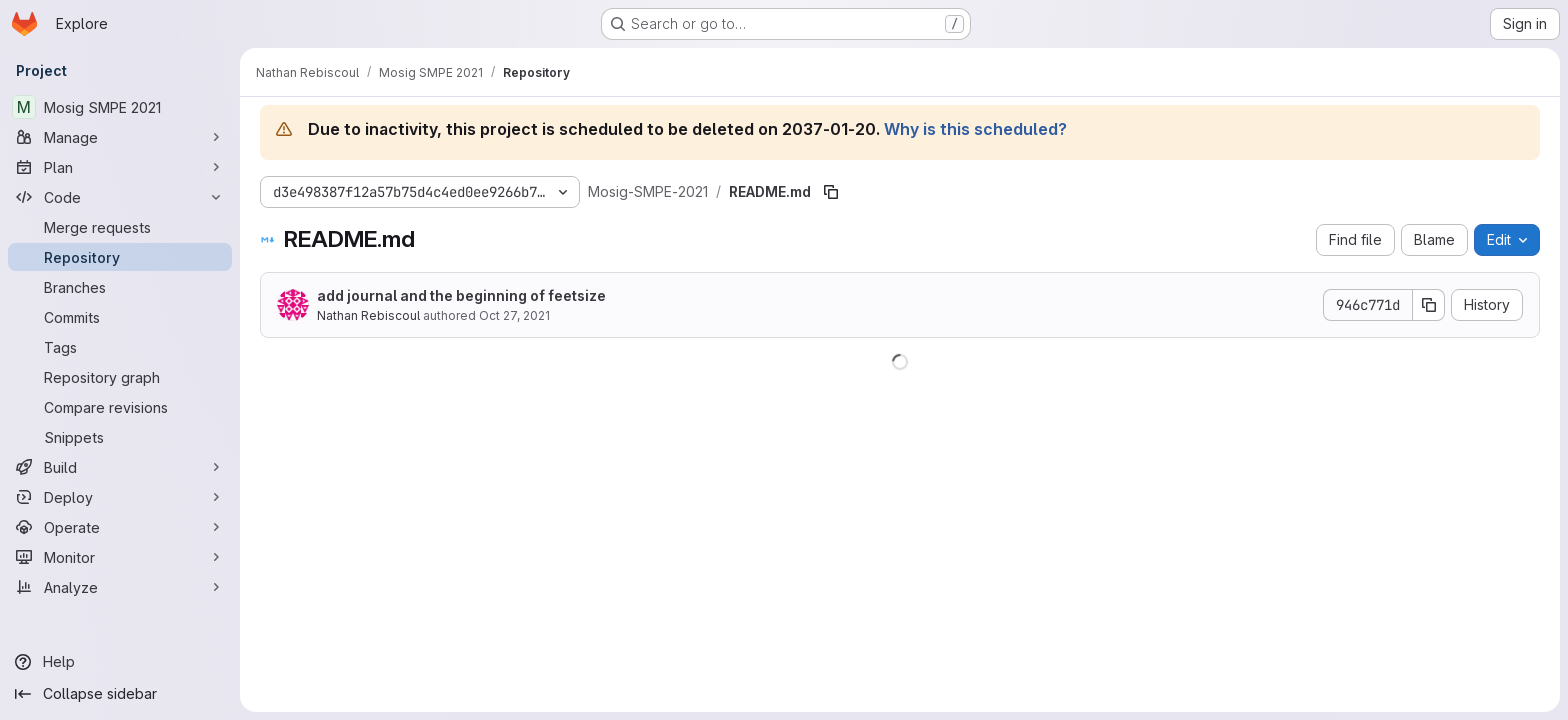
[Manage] (120, 137)
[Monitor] (120, 557)
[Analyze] (120, 587)
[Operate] (120, 527)
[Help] (120, 662)
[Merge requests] (120, 227)
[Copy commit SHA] (1429, 305)
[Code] (120, 197)
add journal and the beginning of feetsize (461, 295)
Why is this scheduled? (975, 129)
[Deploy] (120, 497)
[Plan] (120, 167)
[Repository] (120, 257)
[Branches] (120, 287)
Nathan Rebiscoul (368, 315)
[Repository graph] (120, 377)
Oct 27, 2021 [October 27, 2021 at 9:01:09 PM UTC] (514, 315)
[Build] (120, 467)
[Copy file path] (831, 192)
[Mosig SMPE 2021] (120, 107)
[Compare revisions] (120, 407)
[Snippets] (120, 437)
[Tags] (120, 347)
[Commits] (120, 317)
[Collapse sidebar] (120, 694)
